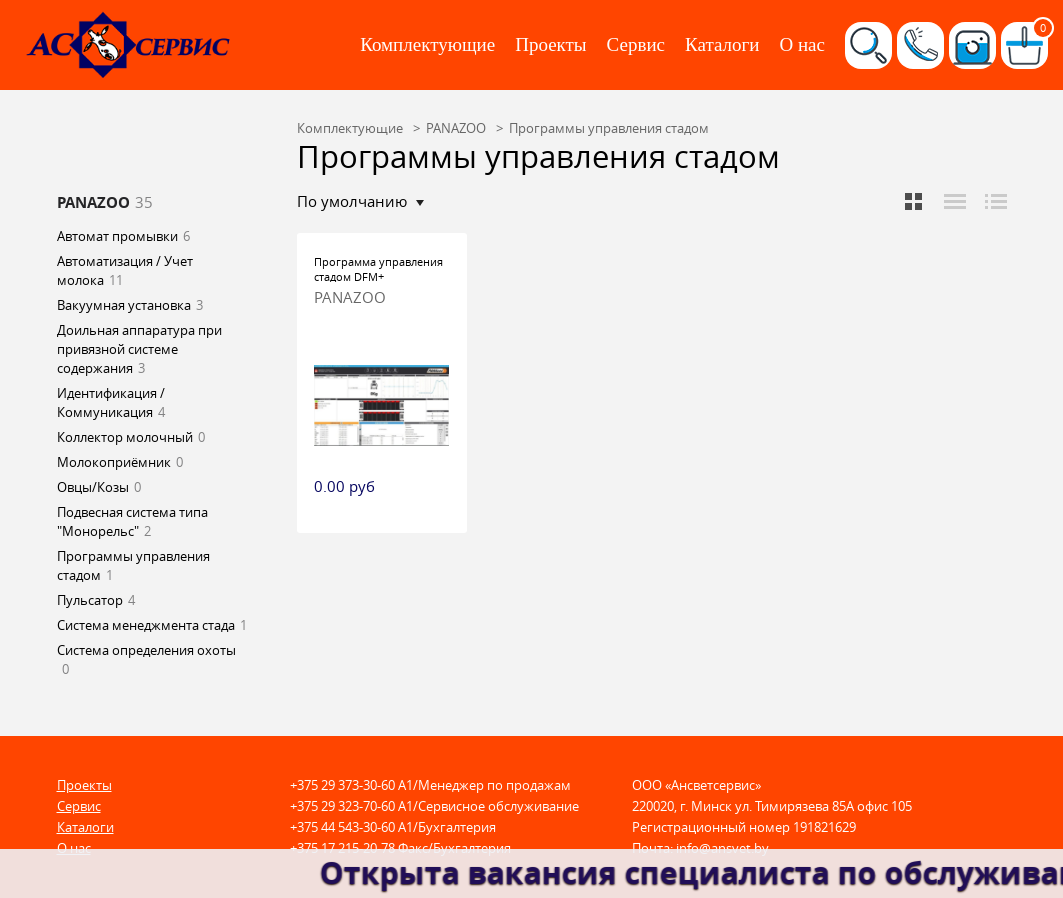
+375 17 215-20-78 (342, 848)
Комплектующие (427, 44)
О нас (802, 44)
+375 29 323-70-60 (342, 806)
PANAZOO (350, 297)
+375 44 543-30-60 (342, 827)
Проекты (550, 44)
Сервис (636, 44)
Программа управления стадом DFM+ (378, 269)
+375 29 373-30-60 (342, 785)
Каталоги (722, 44)
